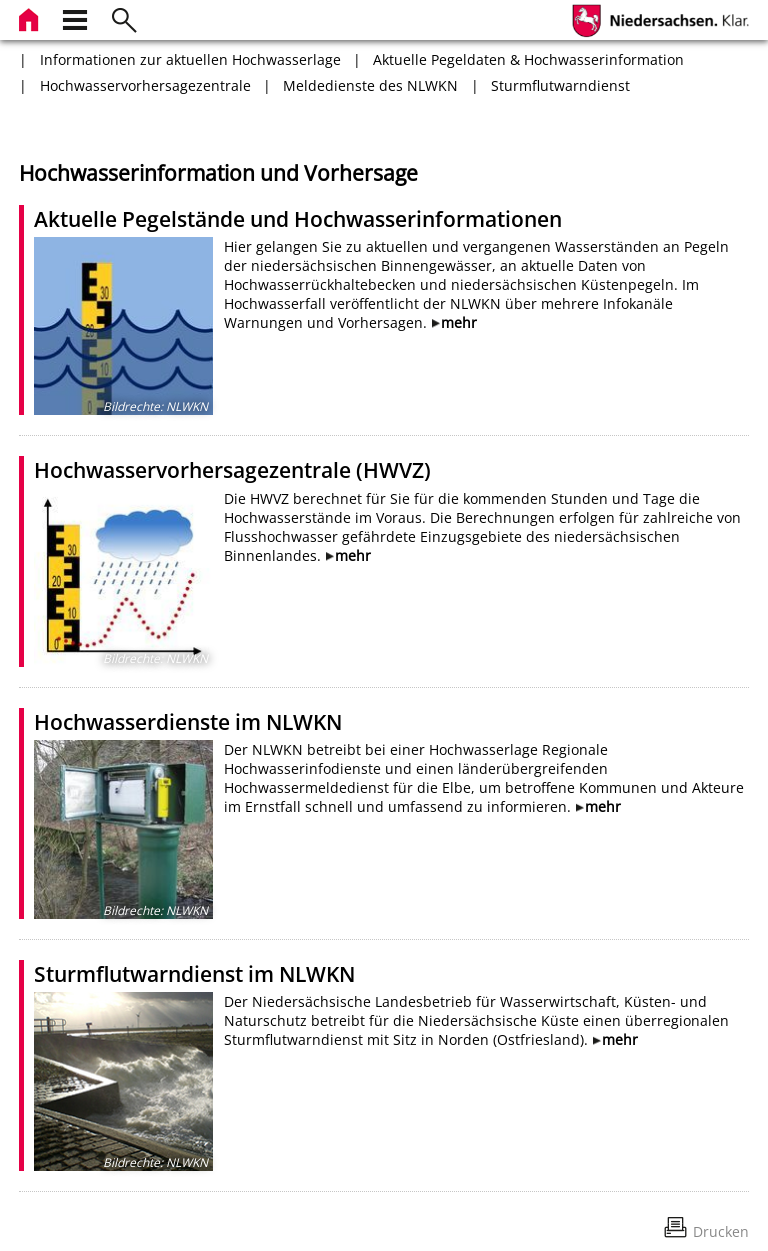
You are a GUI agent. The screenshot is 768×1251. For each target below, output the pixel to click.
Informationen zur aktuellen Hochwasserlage (190, 59)
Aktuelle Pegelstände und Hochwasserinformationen (298, 219)
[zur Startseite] (31, 17)
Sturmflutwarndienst (560, 85)
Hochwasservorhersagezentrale (145, 85)
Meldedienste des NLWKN (370, 85)
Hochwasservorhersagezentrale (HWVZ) (232, 470)
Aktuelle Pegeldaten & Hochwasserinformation (528, 59)
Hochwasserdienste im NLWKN (188, 722)
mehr (459, 322)
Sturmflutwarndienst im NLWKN (194, 974)
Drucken (721, 1231)
